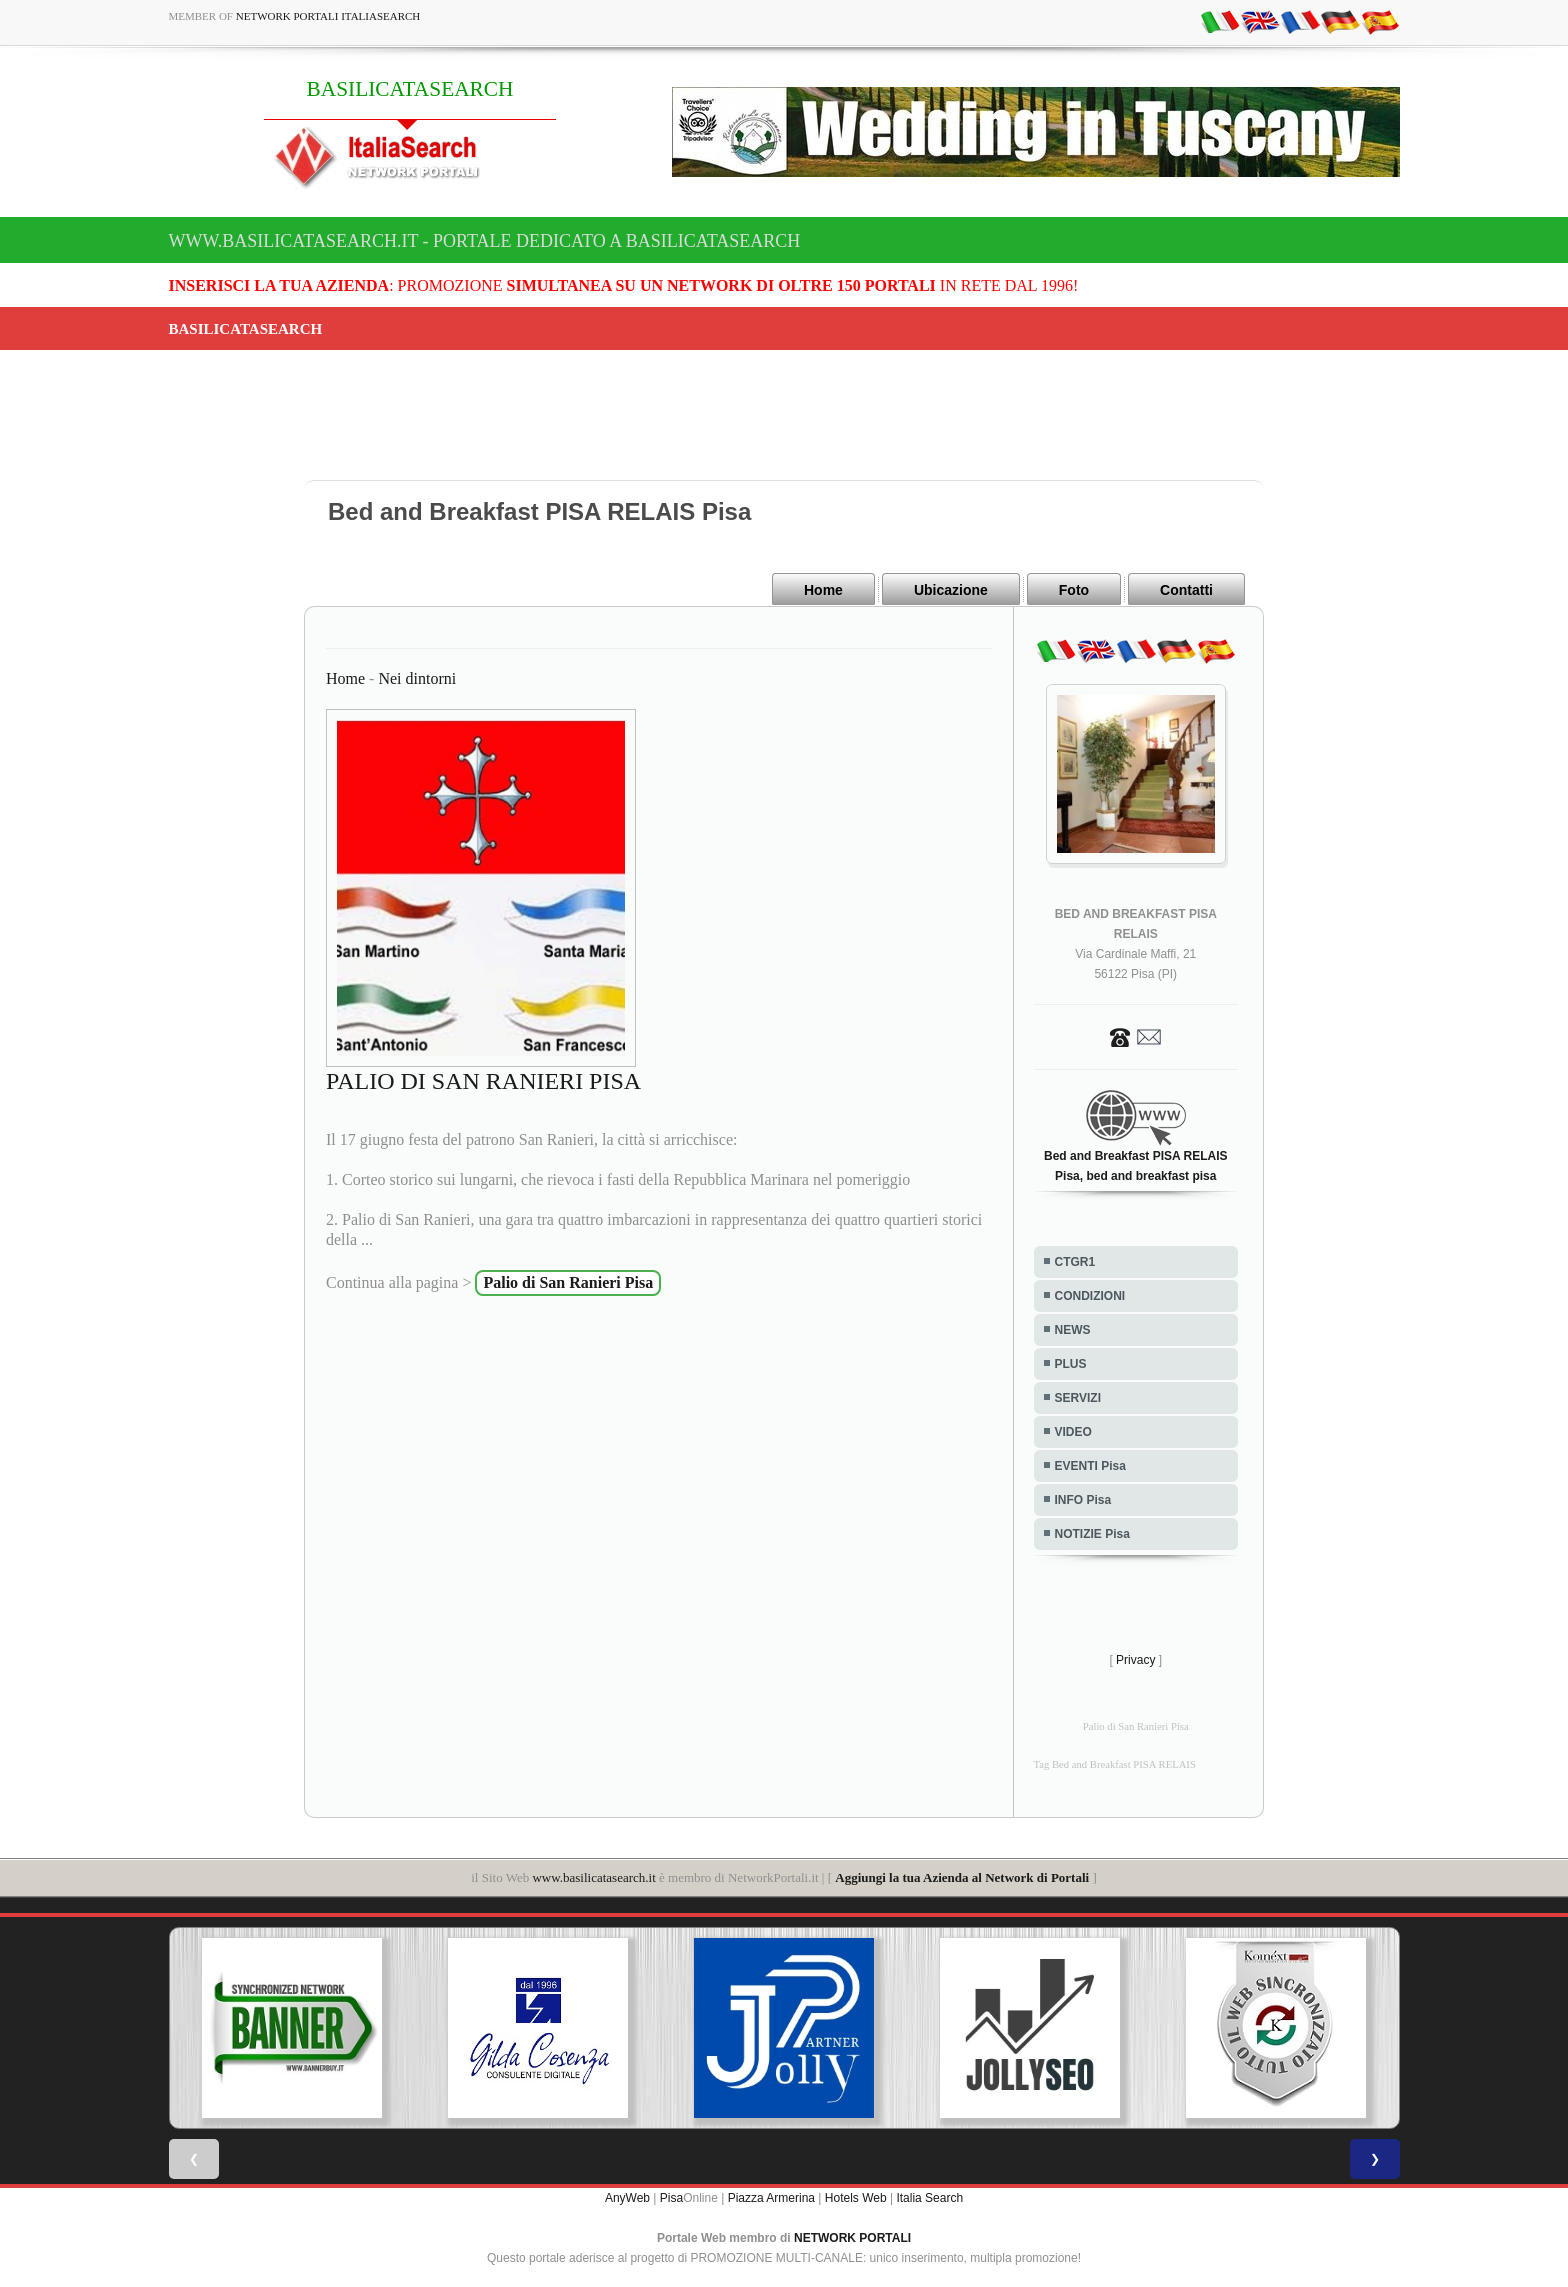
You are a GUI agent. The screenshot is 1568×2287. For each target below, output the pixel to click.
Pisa (671, 2197)
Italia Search (929, 2197)
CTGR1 (1075, 1261)
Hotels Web (856, 2197)
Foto (1074, 590)
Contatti (1186, 590)
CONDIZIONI (1090, 1295)
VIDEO (1073, 1431)
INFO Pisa (1083, 1499)
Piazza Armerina (771, 2197)
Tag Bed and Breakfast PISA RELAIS (1115, 1763)
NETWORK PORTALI (852, 2237)
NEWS (1073, 1329)
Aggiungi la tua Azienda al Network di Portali (962, 1876)
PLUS (1071, 1363)
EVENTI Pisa (1090, 1465)
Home (823, 590)
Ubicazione (951, 590)
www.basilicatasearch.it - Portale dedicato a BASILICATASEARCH (485, 241)
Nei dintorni (417, 677)
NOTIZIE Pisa (1092, 1533)
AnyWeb (627, 2197)
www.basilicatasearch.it (593, 1876)
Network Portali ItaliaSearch (328, 16)
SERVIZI (1078, 1397)
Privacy (1135, 1659)
